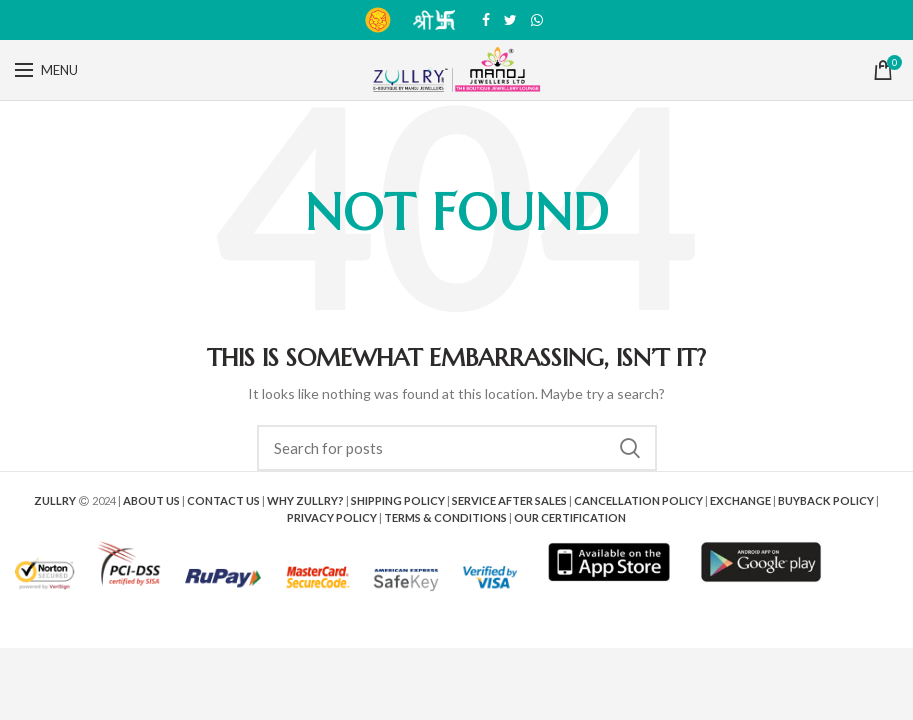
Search (630, 448)
